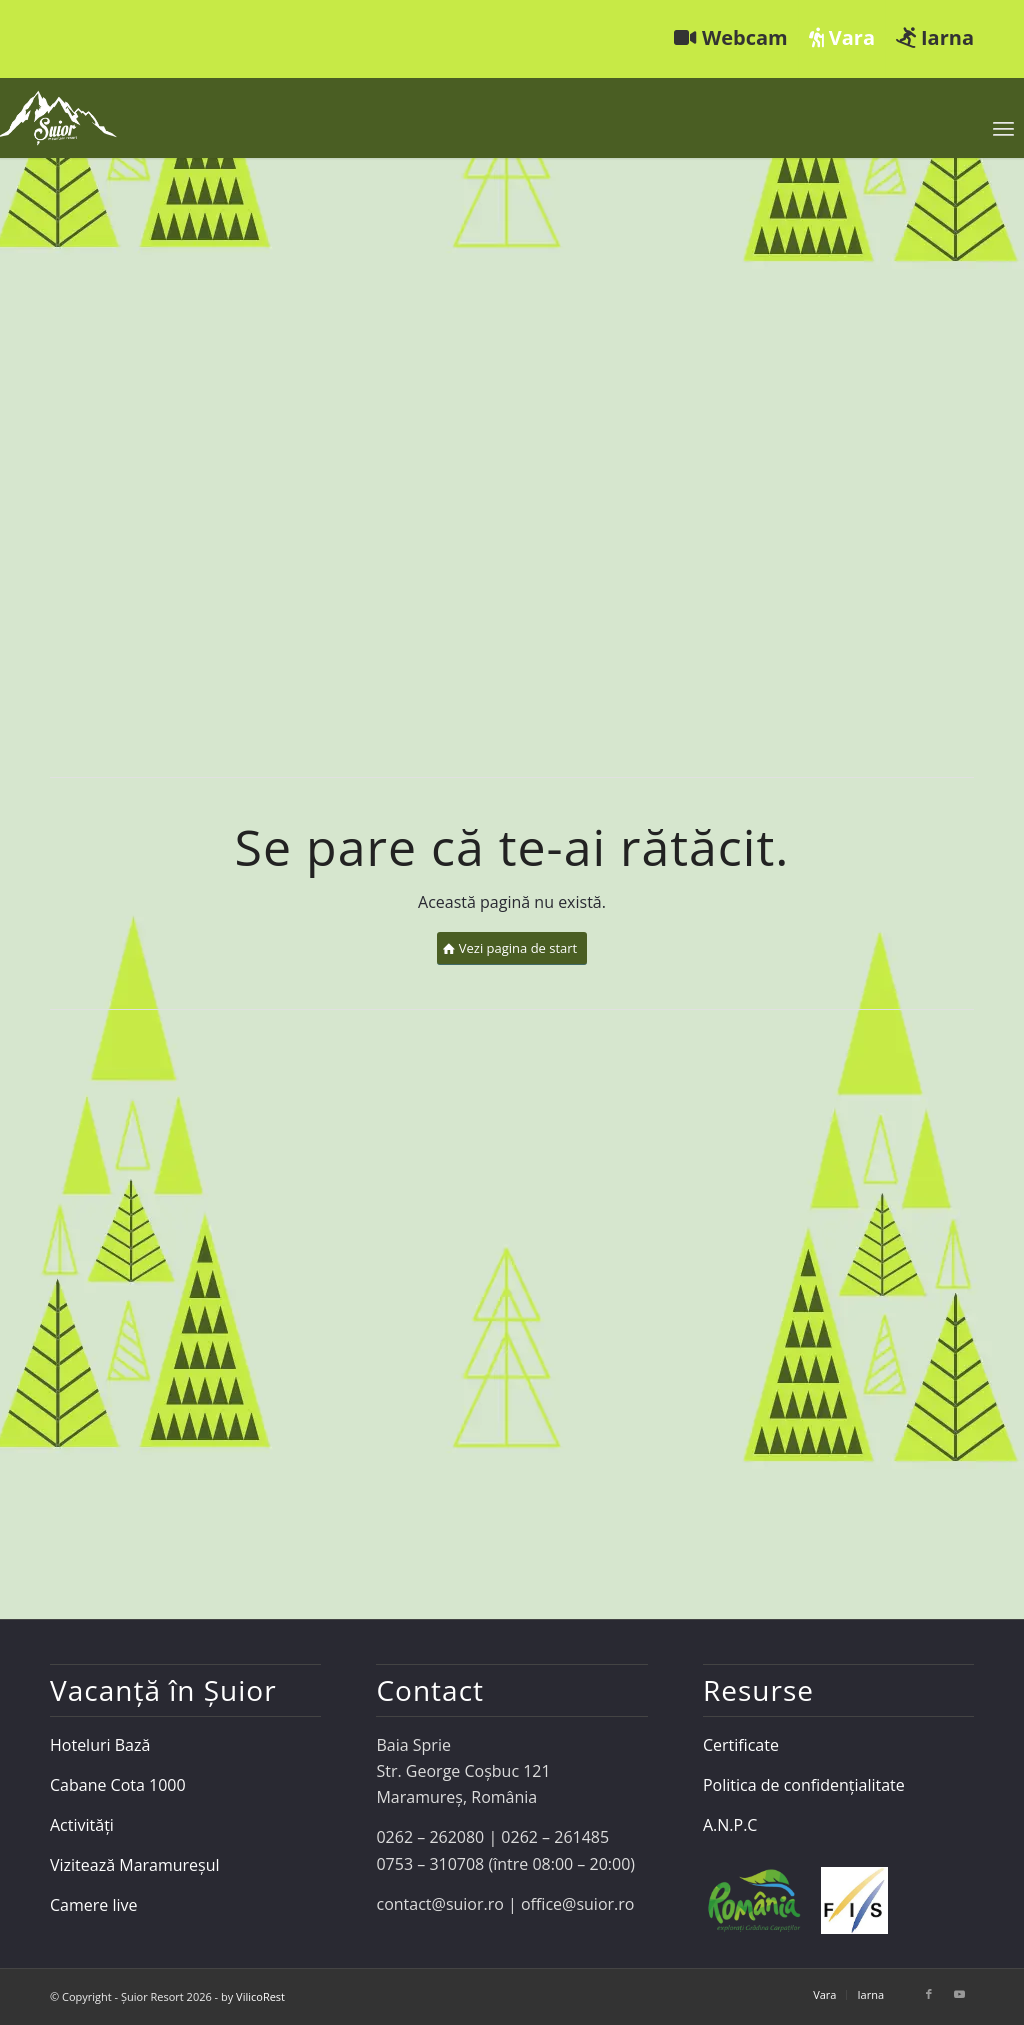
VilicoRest (260, 1996)
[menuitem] (731, 39)
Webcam (731, 37)
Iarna (935, 37)
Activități (82, 1825)
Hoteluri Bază (100, 1745)
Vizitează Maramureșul (135, 1865)
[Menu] (1003, 128)
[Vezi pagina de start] (512, 948)
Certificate (741, 1745)
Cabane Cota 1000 (118, 1785)
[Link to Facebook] (929, 1994)
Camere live (94, 1905)
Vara (842, 37)
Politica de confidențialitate (804, 1785)
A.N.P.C (730, 1825)
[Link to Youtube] (959, 1994)
